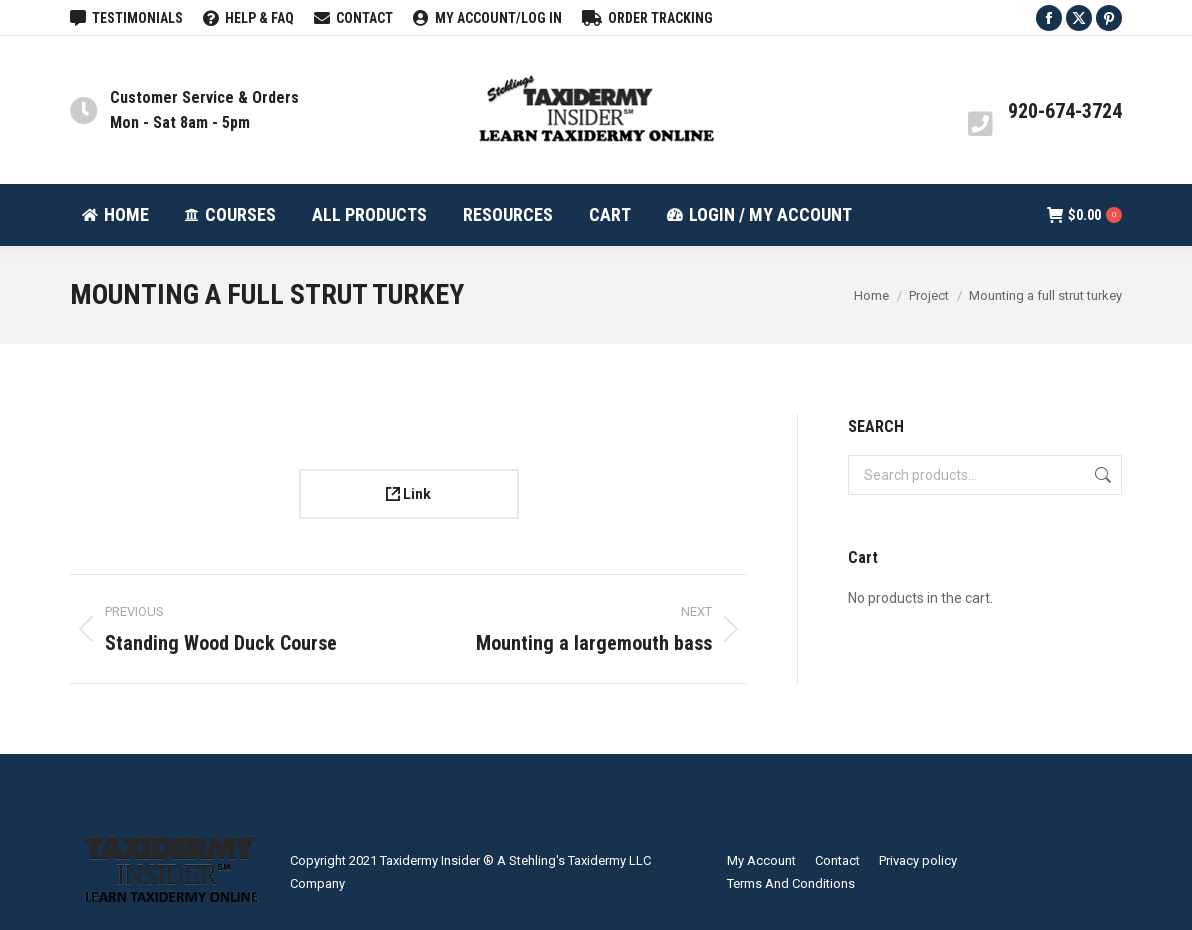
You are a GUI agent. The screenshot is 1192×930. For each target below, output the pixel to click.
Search (1101, 475)
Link (408, 494)
